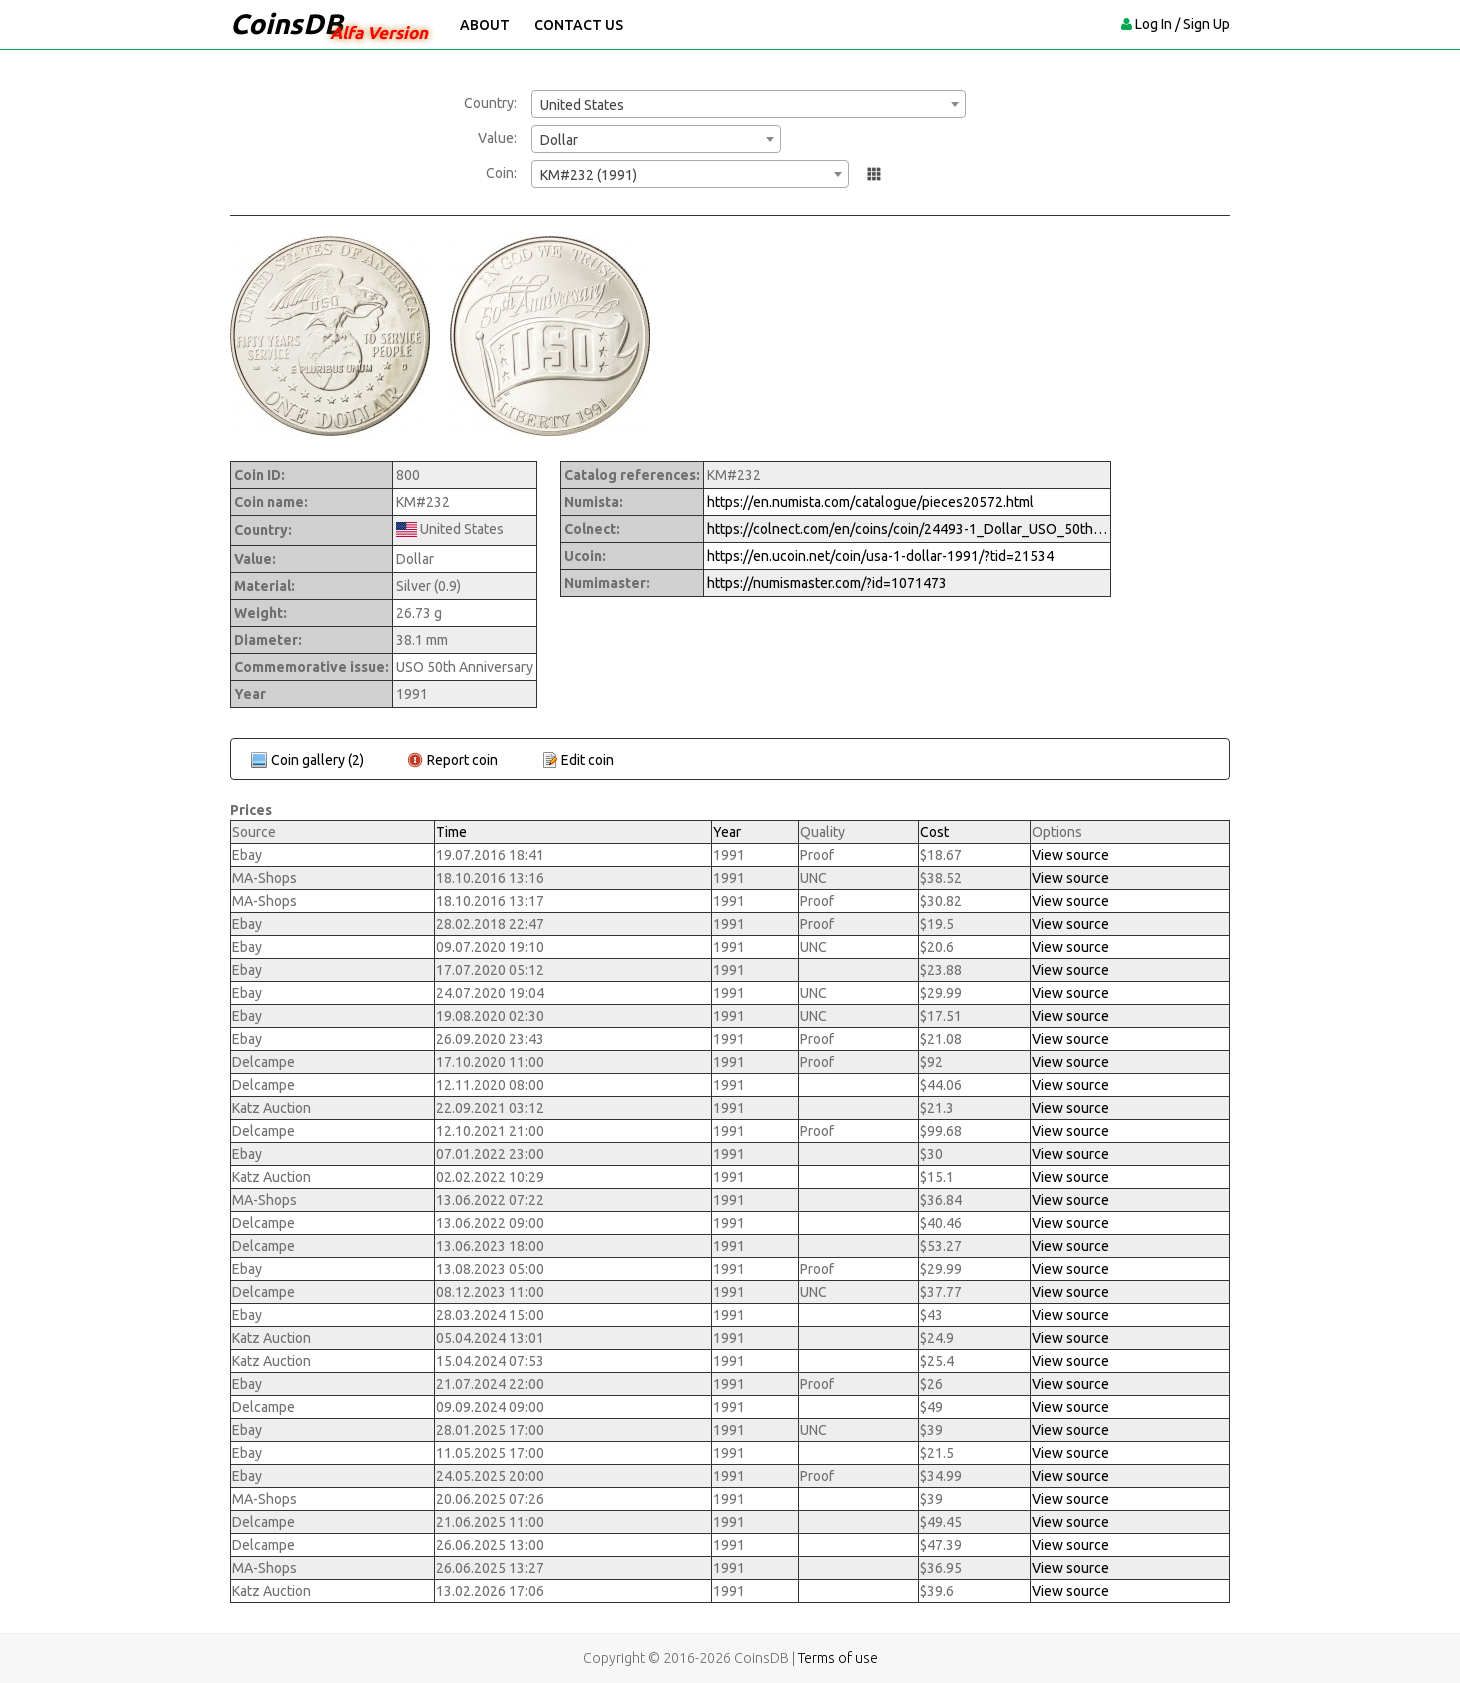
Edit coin (587, 760)
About (485, 25)
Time (451, 832)
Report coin (462, 760)
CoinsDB (286, 23)
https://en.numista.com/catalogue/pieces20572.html (870, 502)
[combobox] (748, 104)
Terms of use (838, 1658)
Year (727, 832)
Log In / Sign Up (1182, 24)
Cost (934, 832)
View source (1070, 855)
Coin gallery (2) (317, 760)
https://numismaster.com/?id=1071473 (827, 583)
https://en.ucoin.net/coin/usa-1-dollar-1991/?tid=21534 (880, 556)
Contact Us (578, 25)
